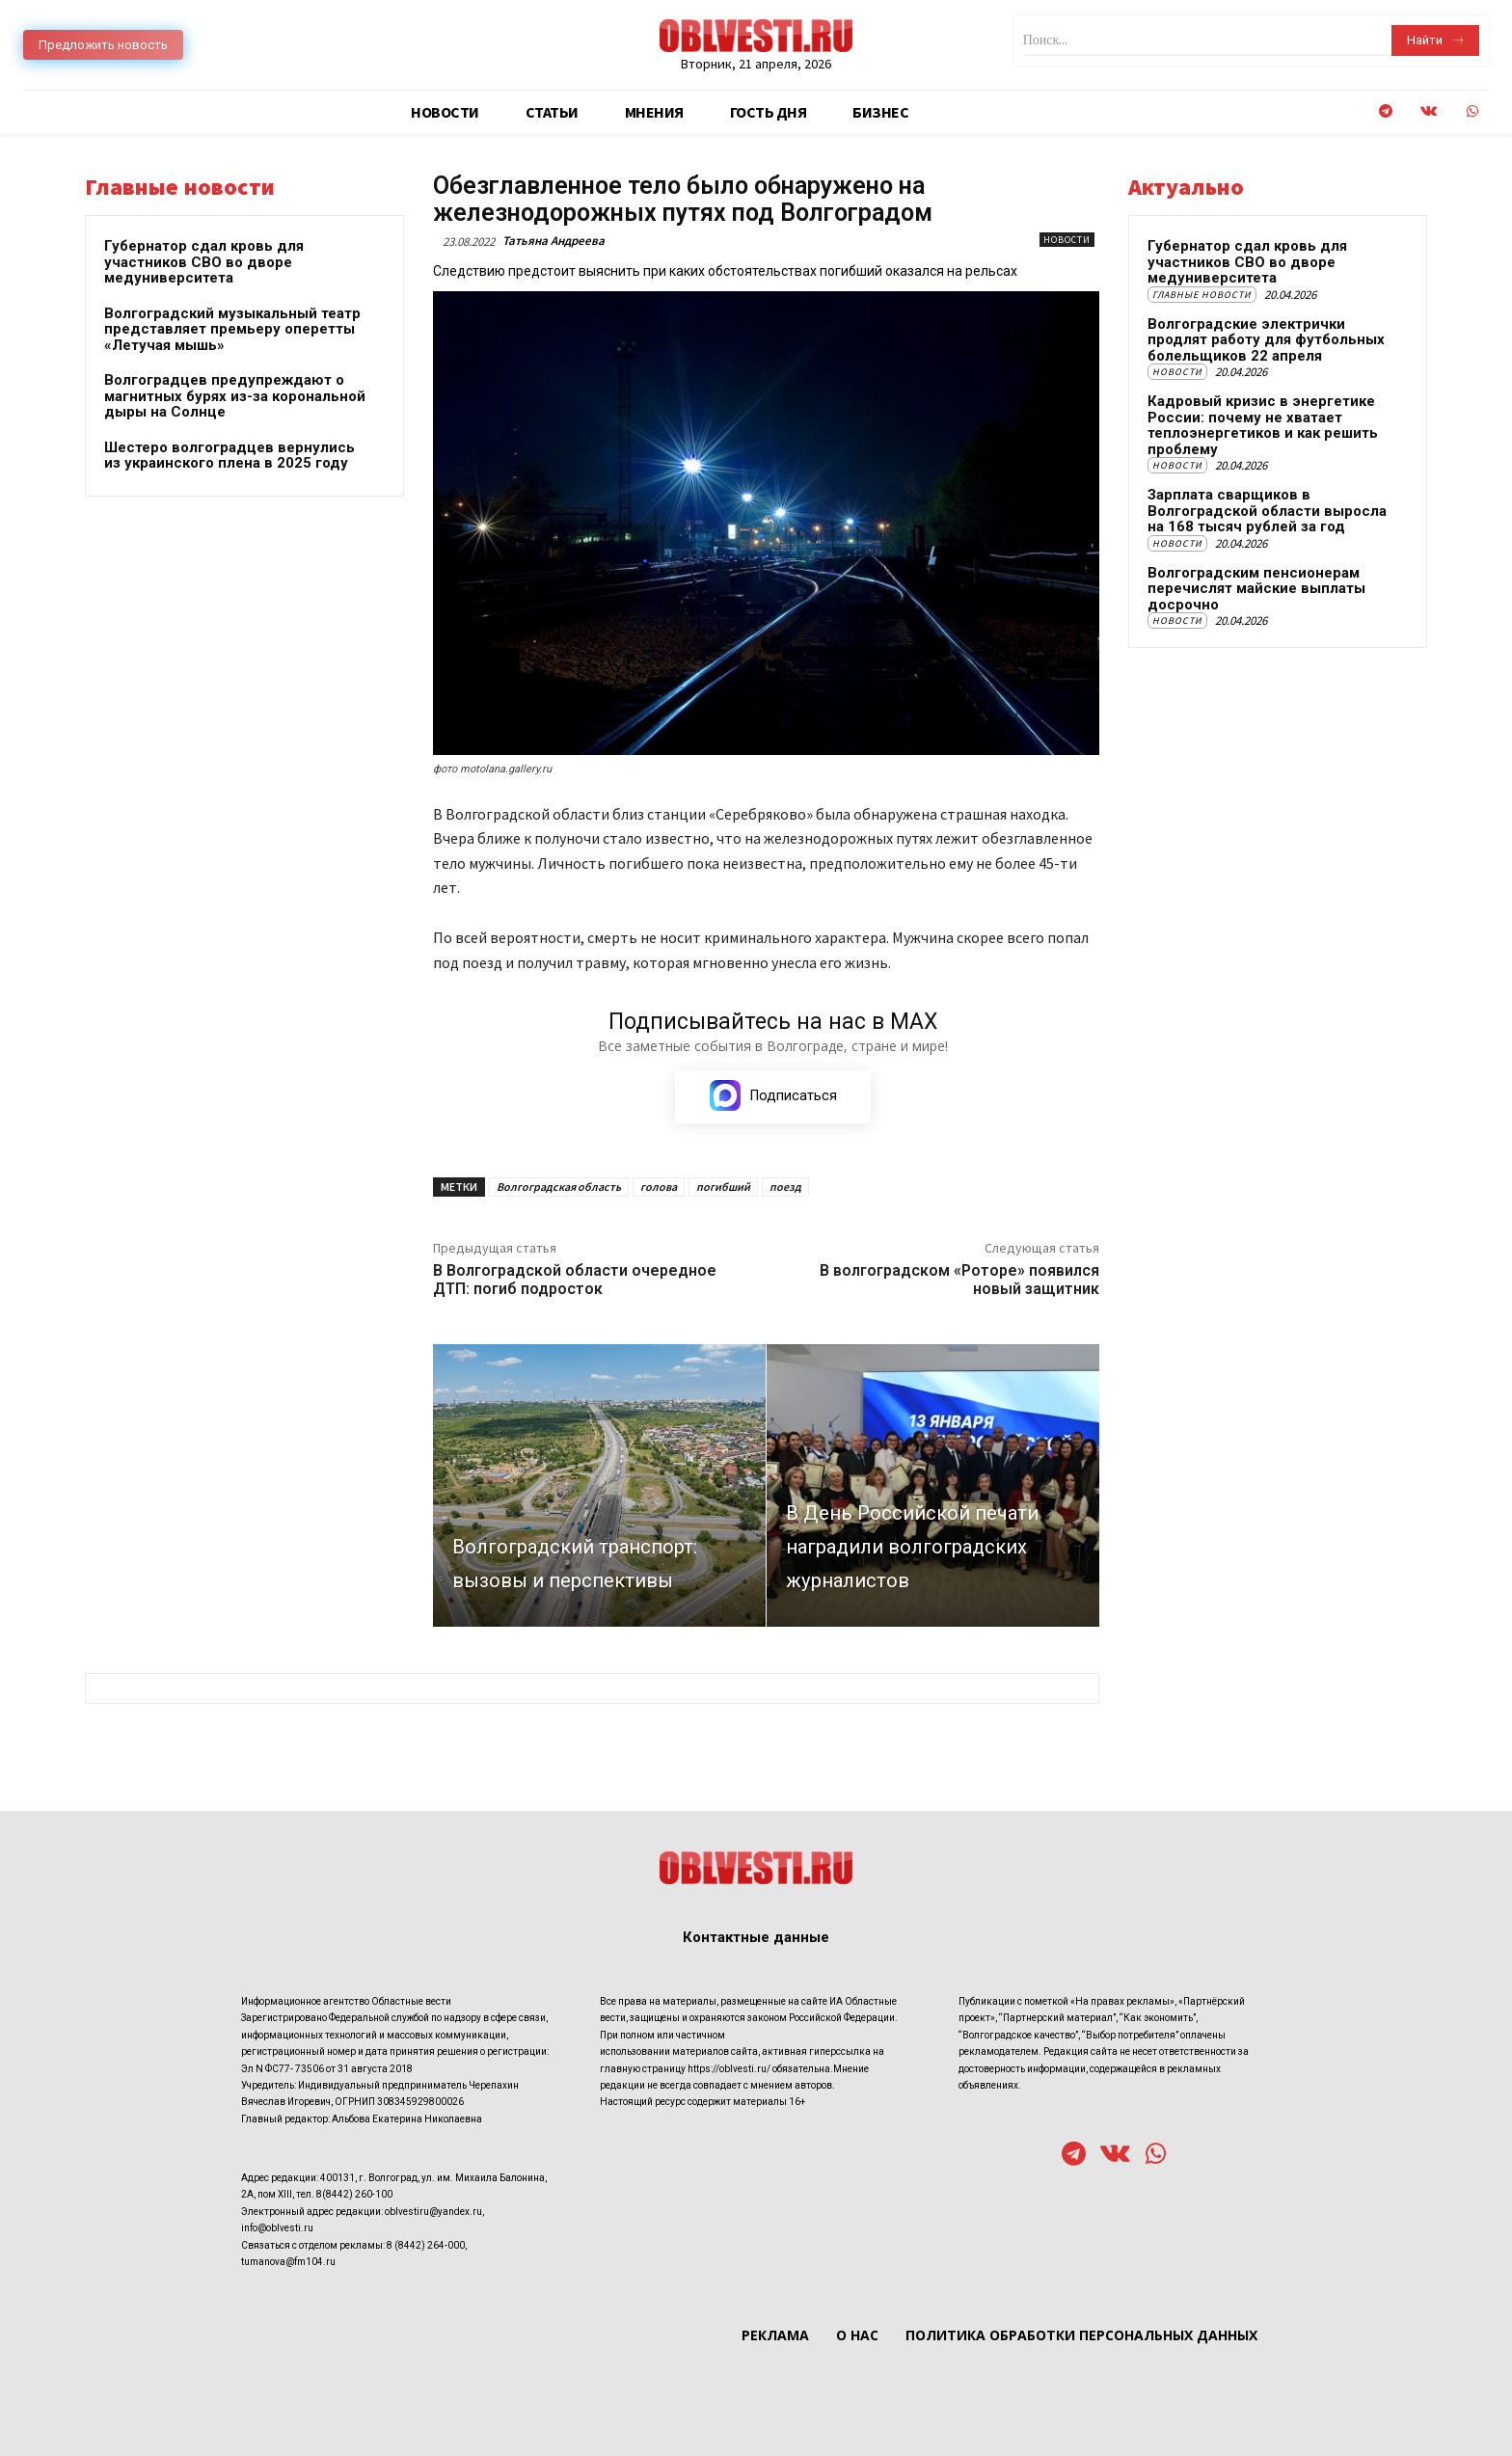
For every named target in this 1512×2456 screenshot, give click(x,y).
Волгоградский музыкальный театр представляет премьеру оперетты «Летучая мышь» (232, 329)
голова (658, 1186)
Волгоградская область (559, 1186)
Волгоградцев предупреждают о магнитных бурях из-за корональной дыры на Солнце (234, 395)
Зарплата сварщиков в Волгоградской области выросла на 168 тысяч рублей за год (1267, 510)
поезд (785, 1186)
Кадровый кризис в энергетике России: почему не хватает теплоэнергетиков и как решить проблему (1263, 425)
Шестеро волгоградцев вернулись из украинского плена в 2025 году (229, 455)
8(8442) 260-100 (354, 2195)
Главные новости (1202, 294)
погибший (723, 1186)
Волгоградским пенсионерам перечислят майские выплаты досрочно (1256, 588)
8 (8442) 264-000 (426, 2245)
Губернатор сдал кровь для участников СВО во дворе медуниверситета (204, 261)
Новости (1067, 239)
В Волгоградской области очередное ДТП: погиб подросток (574, 1279)
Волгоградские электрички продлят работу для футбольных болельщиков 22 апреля (1266, 339)
